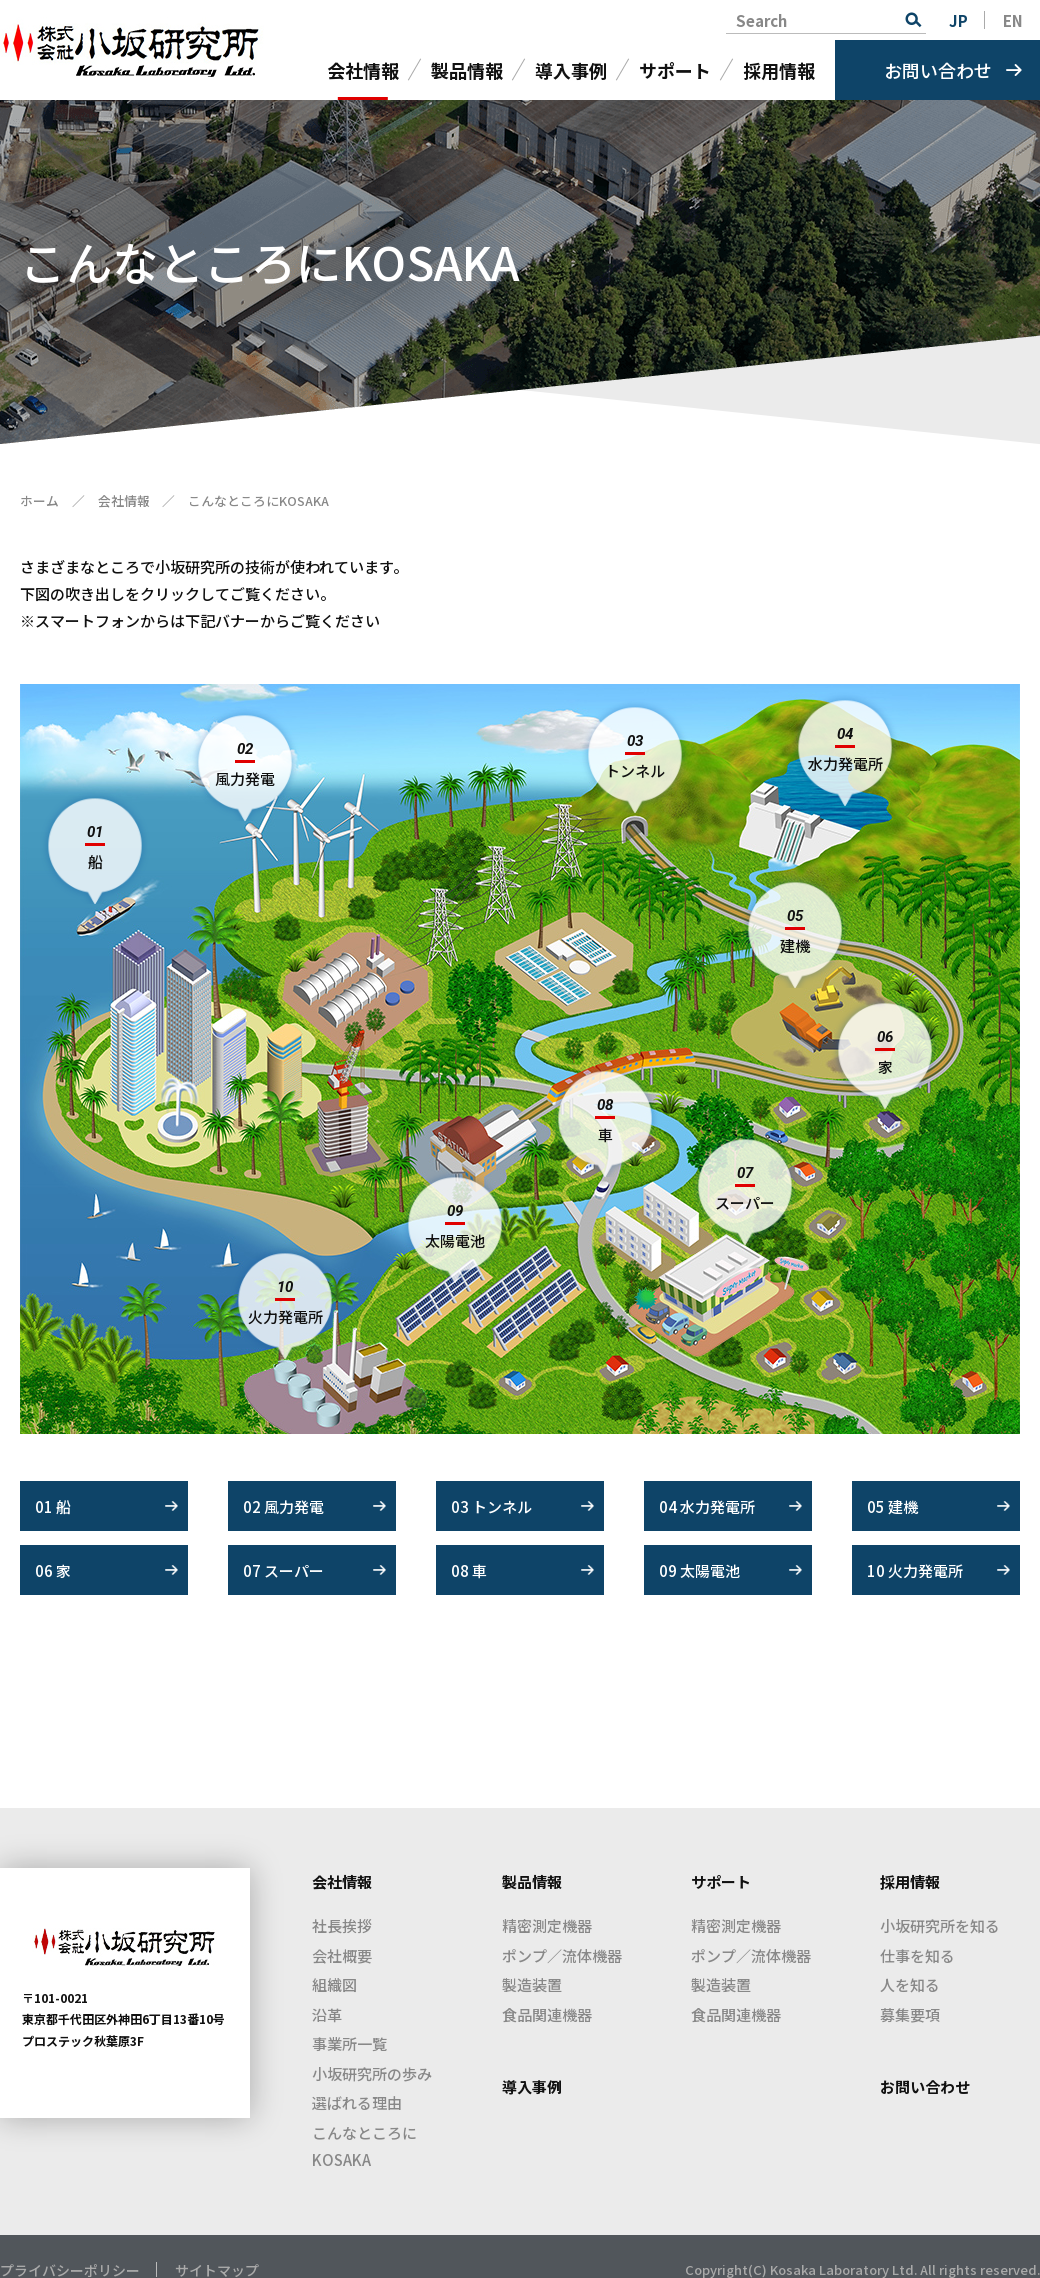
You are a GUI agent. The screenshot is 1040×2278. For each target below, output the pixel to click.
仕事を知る (917, 1955)
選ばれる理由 (357, 2102)
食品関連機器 (547, 2014)
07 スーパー (283, 1570)
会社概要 (342, 1955)
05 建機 (892, 1506)
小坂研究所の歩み (372, 2073)
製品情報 (467, 70)
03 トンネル (491, 1506)
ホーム (39, 500)
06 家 (53, 1570)
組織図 (334, 1984)
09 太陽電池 (699, 1570)
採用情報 (779, 70)
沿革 (327, 2014)
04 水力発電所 (707, 1506)
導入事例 (571, 70)
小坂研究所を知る (940, 1925)
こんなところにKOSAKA (364, 2146)
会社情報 (363, 70)
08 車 (469, 1570)
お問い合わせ (938, 70)
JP (958, 20)
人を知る (910, 1984)
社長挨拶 (342, 1925)
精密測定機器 (547, 1925)
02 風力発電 (283, 1506)
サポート (675, 70)
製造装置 (532, 1984)
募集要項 (910, 2014)
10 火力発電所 (915, 1570)
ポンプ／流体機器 (562, 1955)
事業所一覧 (349, 2043)
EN (1013, 20)
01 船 (53, 1506)
